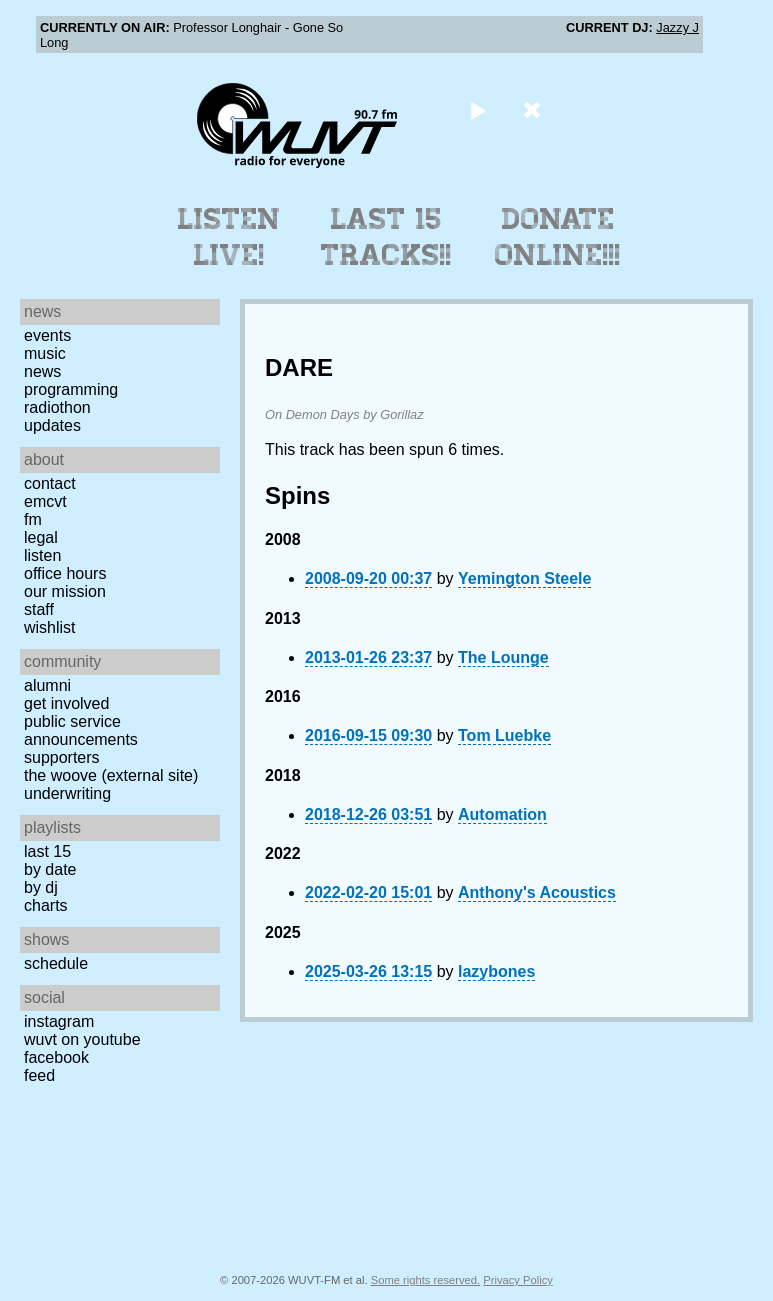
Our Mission (65, 591)
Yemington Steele (524, 578)
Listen (42, 555)
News (42, 371)
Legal (41, 537)
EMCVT (45, 501)
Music (45, 353)
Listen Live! (229, 237)
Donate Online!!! (558, 237)
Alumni (47, 685)
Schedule (56, 963)
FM (33, 519)
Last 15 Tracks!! (386, 237)
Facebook (56, 1057)
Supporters (62, 757)
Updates (52, 425)
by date (50, 869)
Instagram (59, 1021)
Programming (71, 389)
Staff (39, 609)
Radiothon (57, 407)
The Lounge (503, 657)
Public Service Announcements (81, 730)
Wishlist (50, 627)
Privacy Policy (518, 1280)
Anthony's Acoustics (537, 892)
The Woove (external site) (111, 775)
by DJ (41, 887)
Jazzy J (677, 27)
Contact (50, 483)
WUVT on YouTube (82, 1039)
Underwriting (67, 793)
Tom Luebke (504, 735)
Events (47, 335)
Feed (39, 1075)
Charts (46, 905)
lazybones (496, 971)
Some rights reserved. (425, 1280)
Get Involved (66, 703)
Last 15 (47, 851)
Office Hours (65, 573)
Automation (502, 814)
